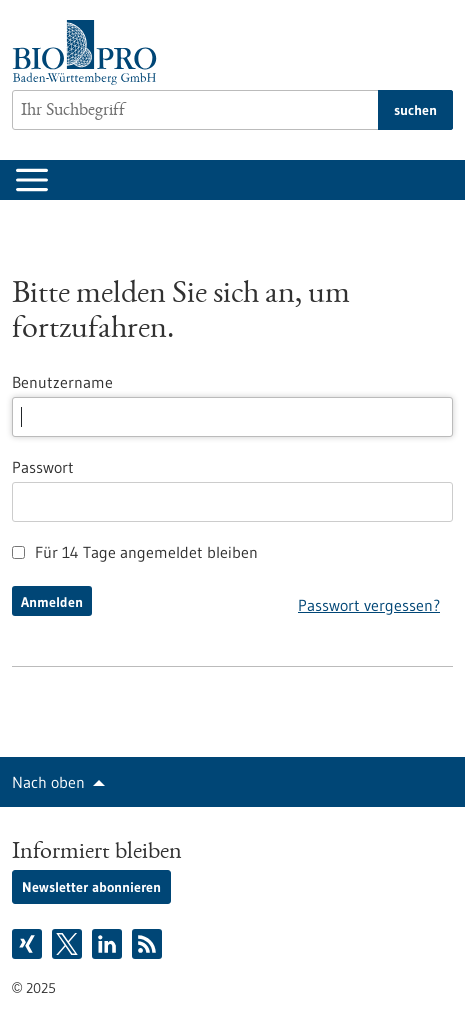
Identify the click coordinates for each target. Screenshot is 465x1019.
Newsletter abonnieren (91, 887)
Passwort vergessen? (369, 605)
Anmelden (52, 602)
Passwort (43, 467)
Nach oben (48, 782)
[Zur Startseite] (89, 52)
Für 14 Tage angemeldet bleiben (135, 552)
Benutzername (62, 382)
